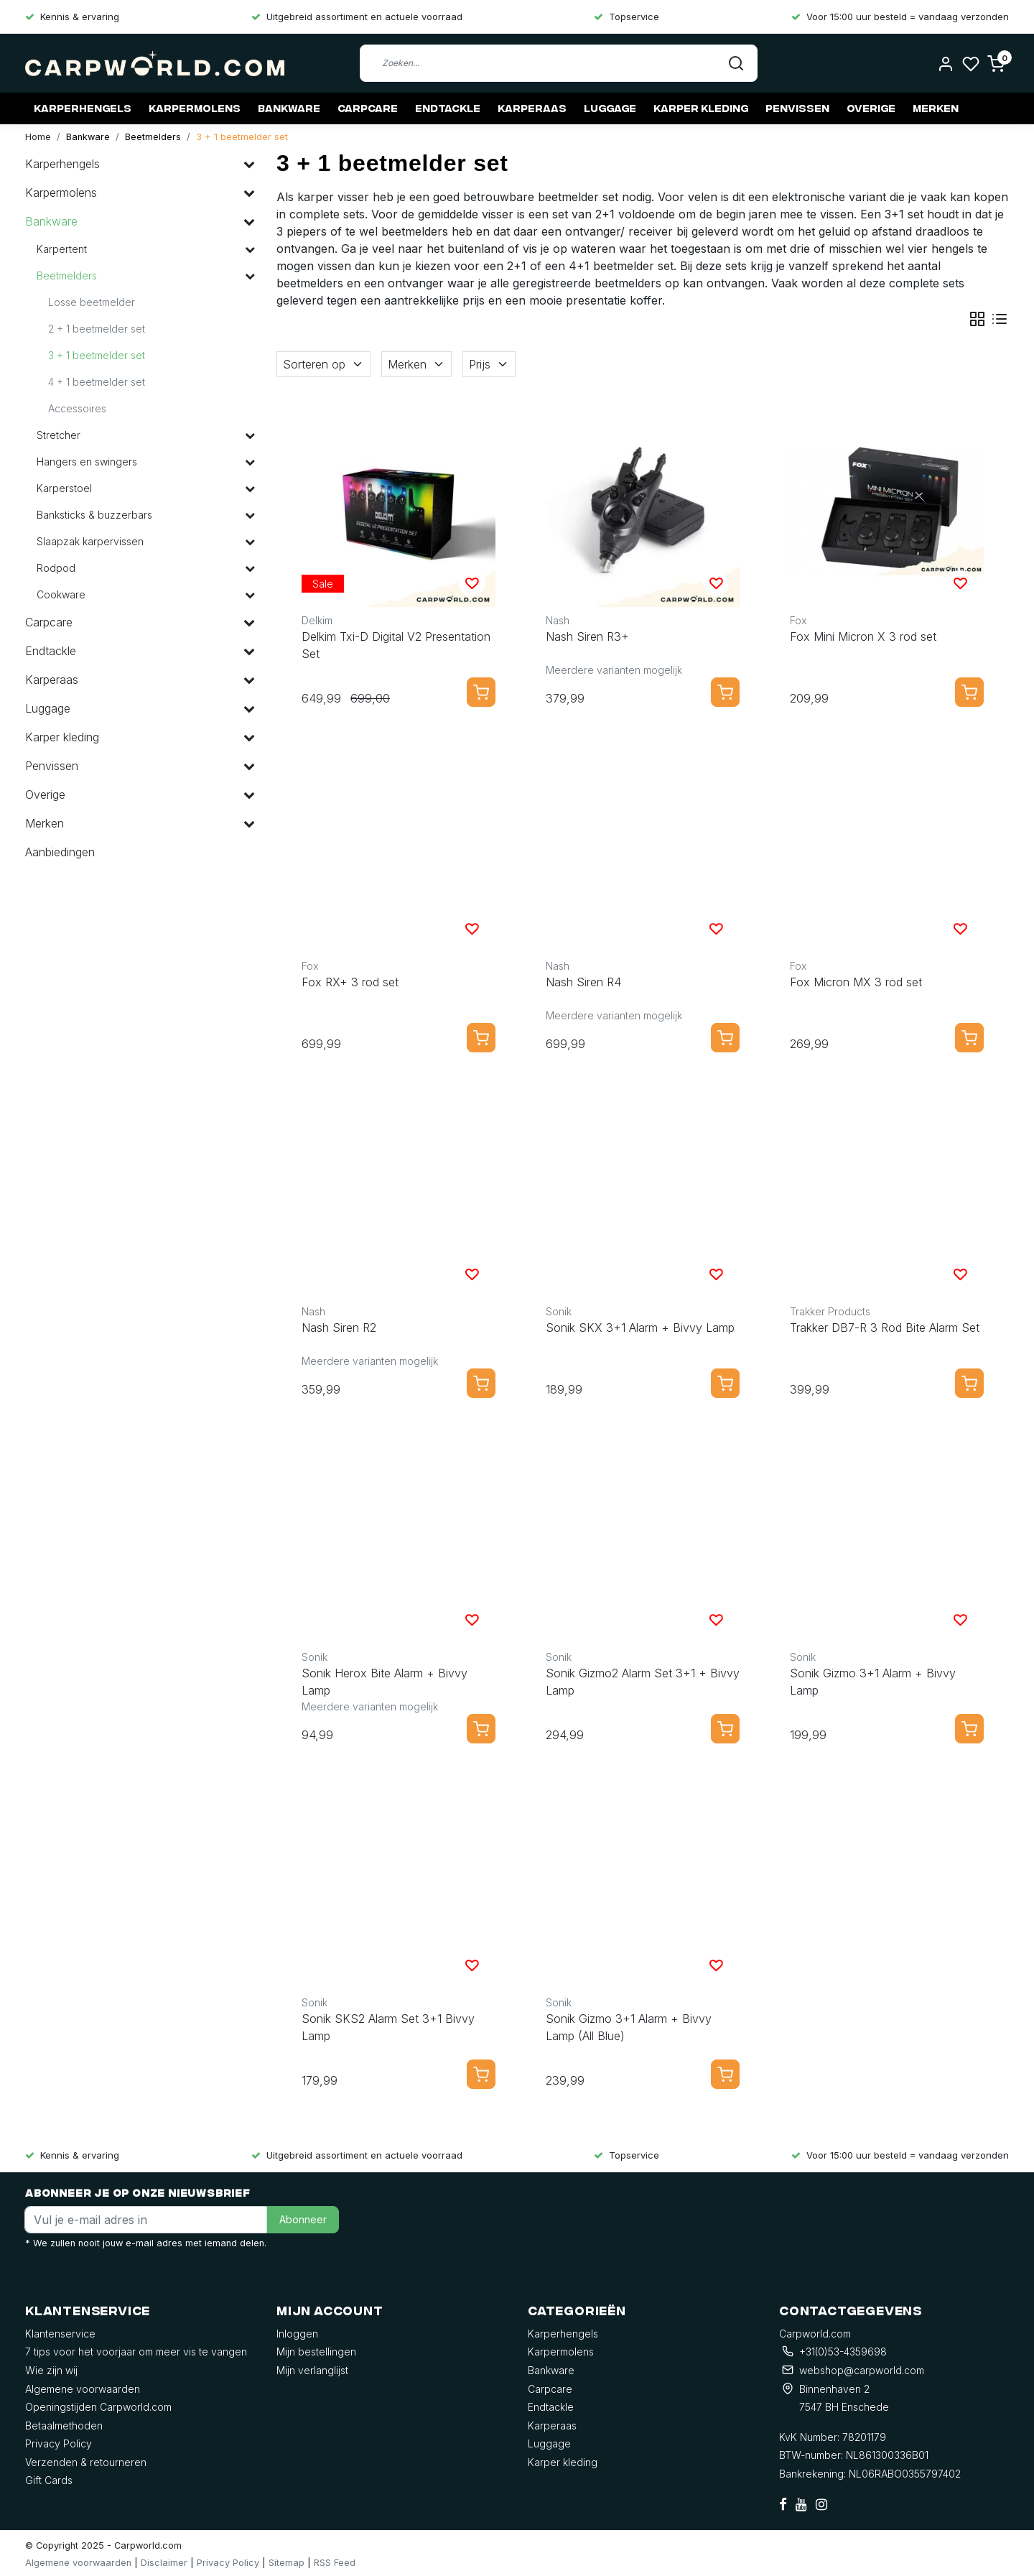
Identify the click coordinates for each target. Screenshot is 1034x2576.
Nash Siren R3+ (587, 636)
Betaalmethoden (64, 2425)
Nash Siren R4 (583, 982)
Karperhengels (82, 107)
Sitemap (286, 2562)
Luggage (610, 107)
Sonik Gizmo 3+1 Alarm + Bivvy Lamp (873, 1681)
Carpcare (367, 107)
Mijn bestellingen (316, 2351)
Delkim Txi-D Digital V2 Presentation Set (396, 645)
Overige (871, 107)
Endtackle (447, 107)
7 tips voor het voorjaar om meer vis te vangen (136, 2351)
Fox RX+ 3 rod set (350, 982)
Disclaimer (164, 2562)
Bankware (289, 107)
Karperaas (532, 107)
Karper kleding (700, 107)
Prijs (489, 364)
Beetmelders (153, 136)
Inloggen (297, 2333)
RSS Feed (334, 2562)
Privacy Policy (58, 2443)
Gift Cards (49, 2480)
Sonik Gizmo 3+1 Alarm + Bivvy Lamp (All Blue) (629, 2027)
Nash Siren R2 (339, 1327)
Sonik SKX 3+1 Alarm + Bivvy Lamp (640, 1327)
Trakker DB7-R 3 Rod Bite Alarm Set (884, 1327)
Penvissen (797, 107)
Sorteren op (323, 364)
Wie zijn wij (51, 2370)
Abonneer (303, 2219)
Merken (936, 107)
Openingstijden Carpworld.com (98, 2407)
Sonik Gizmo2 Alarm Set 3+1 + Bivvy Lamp (643, 1681)
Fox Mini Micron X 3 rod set (863, 636)
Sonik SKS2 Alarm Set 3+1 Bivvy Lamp (388, 2027)
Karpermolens (195, 107)
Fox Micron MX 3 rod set (856, 982)
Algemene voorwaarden (82, 2389)
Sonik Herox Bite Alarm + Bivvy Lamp (384, 1681)
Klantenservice (60, 2333)
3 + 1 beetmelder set (242, 136)
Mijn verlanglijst (312, 2370)
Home (38, 136)
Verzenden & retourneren (85, 2462)
